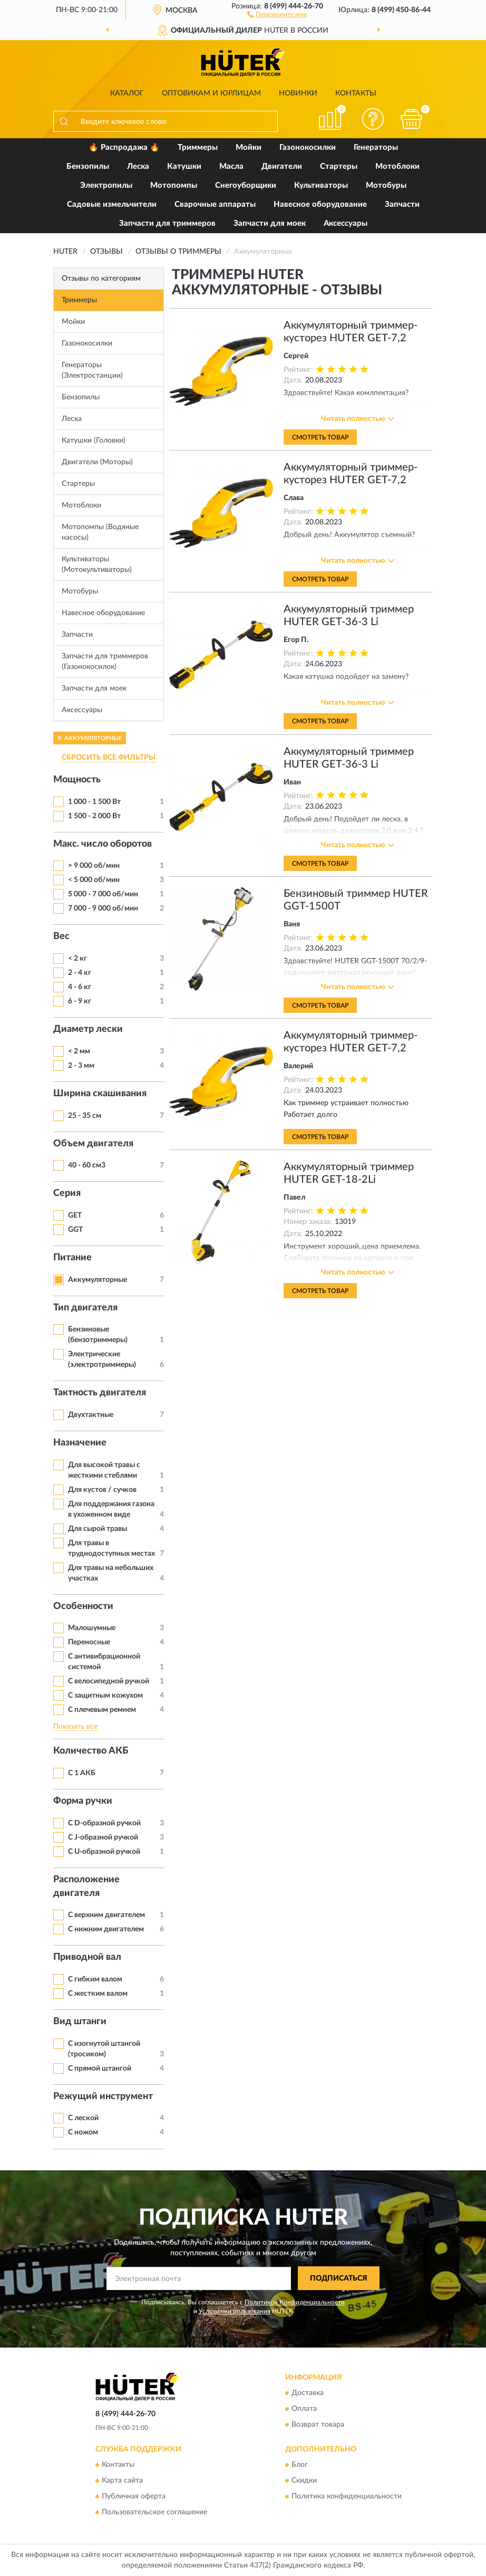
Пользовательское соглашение (154, 2512)
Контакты (355, 93)
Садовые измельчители (112, 204)
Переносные (89, 1642)
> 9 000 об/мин (94, 865)
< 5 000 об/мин (94, 880)
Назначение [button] (79, 1443)
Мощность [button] (77, 779)
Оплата (304, 2408)
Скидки (304, 2480)
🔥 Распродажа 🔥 (124, 147)
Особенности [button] (83, 1606)
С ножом (83, 2132)
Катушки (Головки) (93, 440)
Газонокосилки (307, 147)
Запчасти (402, 204)
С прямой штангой (99, 2068)
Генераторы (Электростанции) (92, 370)
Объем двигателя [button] (93, 1143)
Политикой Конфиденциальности (295, 2302)
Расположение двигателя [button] (86, 1886)
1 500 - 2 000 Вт (94, 816)
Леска (138, 166)
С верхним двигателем (106, 1915)
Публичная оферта (134, 2496)
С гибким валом (95, 1979)
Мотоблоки (397, 166)
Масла (231, 166)
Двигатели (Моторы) (97, 462)
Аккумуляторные (97, 1280)
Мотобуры (386, 185)
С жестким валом (98, 1993)
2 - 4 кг (79, 972)
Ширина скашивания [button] (100, 1093)
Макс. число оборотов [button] (102, 844)
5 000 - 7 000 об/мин (103, 894)
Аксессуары (345, 223)
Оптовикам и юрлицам (211, 93)
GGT (75, 1229)
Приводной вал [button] (87, 1957)
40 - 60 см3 (86, 1165)
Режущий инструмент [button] (103, 2096)
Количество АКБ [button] (90, 1751)
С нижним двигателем (106, 1929)
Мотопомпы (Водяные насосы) (100, 532)
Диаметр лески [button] (88, 1029)
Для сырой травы (97, 1529)
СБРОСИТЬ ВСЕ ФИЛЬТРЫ (108, 757)
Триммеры (198, 147)
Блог (299, 2464)
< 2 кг (77, 958)
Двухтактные (90, 1415)
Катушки (184, 166)
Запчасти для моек (270, 223)
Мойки (248, 147)
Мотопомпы (173, 185)
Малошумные (91, 1628)
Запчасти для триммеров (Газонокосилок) (105, 662)
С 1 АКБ (81, 1773)
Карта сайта (122, 2480)
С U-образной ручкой (104, 1851)
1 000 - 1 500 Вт (94, 802)
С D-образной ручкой (104, 1823)
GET (75, 1215)
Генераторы (376, 147)
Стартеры (338, 166)
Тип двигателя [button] (85, 1308)
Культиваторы (321, 185)
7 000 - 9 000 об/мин (103, 908)
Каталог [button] (127, 93)
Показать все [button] (75, 1726)
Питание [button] (72, 1257)
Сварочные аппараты (215, 204)
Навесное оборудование (320, 204)
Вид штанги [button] (79, 2021)
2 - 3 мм (81, 1065)
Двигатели (281, 166)
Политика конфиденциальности (346, 2496)
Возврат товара (317, 2424)
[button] (277, 14)
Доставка (307, 2393)
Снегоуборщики (245, 185)
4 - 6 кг (79, 987)
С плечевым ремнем (102, 1709)
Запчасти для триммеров (167, 223)
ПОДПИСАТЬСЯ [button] (338, 2278)
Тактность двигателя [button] (99, 1392)
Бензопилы (87, 166)
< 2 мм (79, 1051)
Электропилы (106, 185)
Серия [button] (67, 1193)
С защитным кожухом (105, 1695)
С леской (83, 2118)
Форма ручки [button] (82, 1801)
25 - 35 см (84, 1115)
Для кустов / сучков (102, 1489)
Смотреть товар (320, 437)
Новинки (298, 93)
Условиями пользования (234, 2311)
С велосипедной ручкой (108, 1681)
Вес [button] (61, 936)
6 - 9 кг (79, 1001)
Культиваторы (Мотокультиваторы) (97, 564)
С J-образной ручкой (103, 1837)
